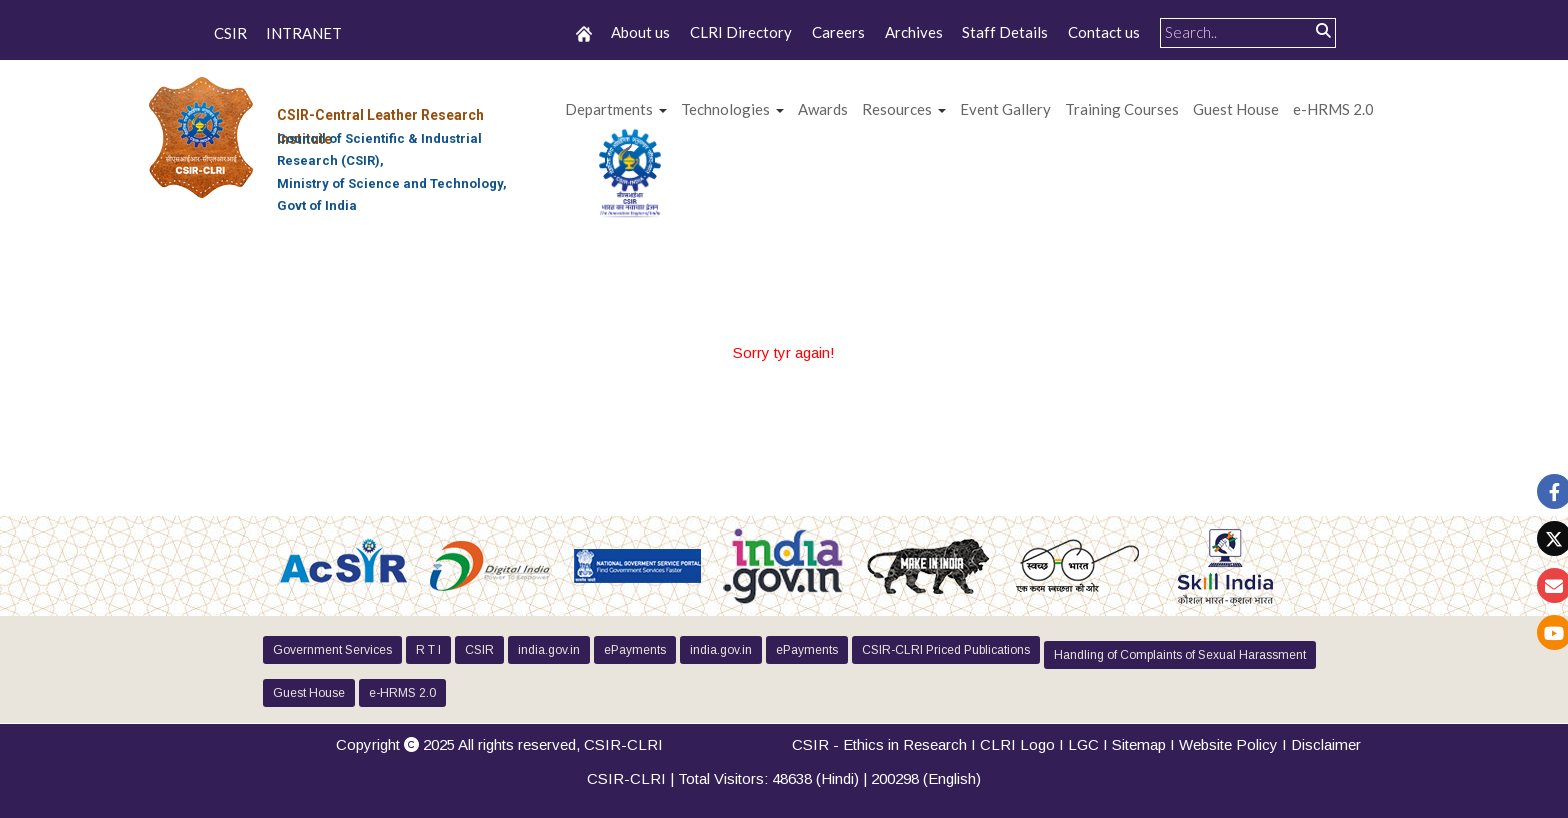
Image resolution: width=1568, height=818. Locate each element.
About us (640, 32)
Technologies (725, 109)
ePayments (635, 650)
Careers (838, 32)
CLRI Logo (1017, 744)
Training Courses (1122, 109)
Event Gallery (1005, 109)
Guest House (1236, 109)
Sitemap (1139, 744)
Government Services (332, 650)
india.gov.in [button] (549, 650)
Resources (897, 109)
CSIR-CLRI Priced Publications (946, 650)
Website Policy (1228, 744)
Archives (914, 32)
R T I (428, 650)
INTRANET (304, 34)
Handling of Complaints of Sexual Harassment (1180, 655)
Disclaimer (1326, 744)
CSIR (230, 34)
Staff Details (1005, 32)
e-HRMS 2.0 (1333, 109)
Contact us (1104, 32)
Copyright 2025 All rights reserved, (499, 744)
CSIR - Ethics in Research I (886, 744)
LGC (1083, 744)
